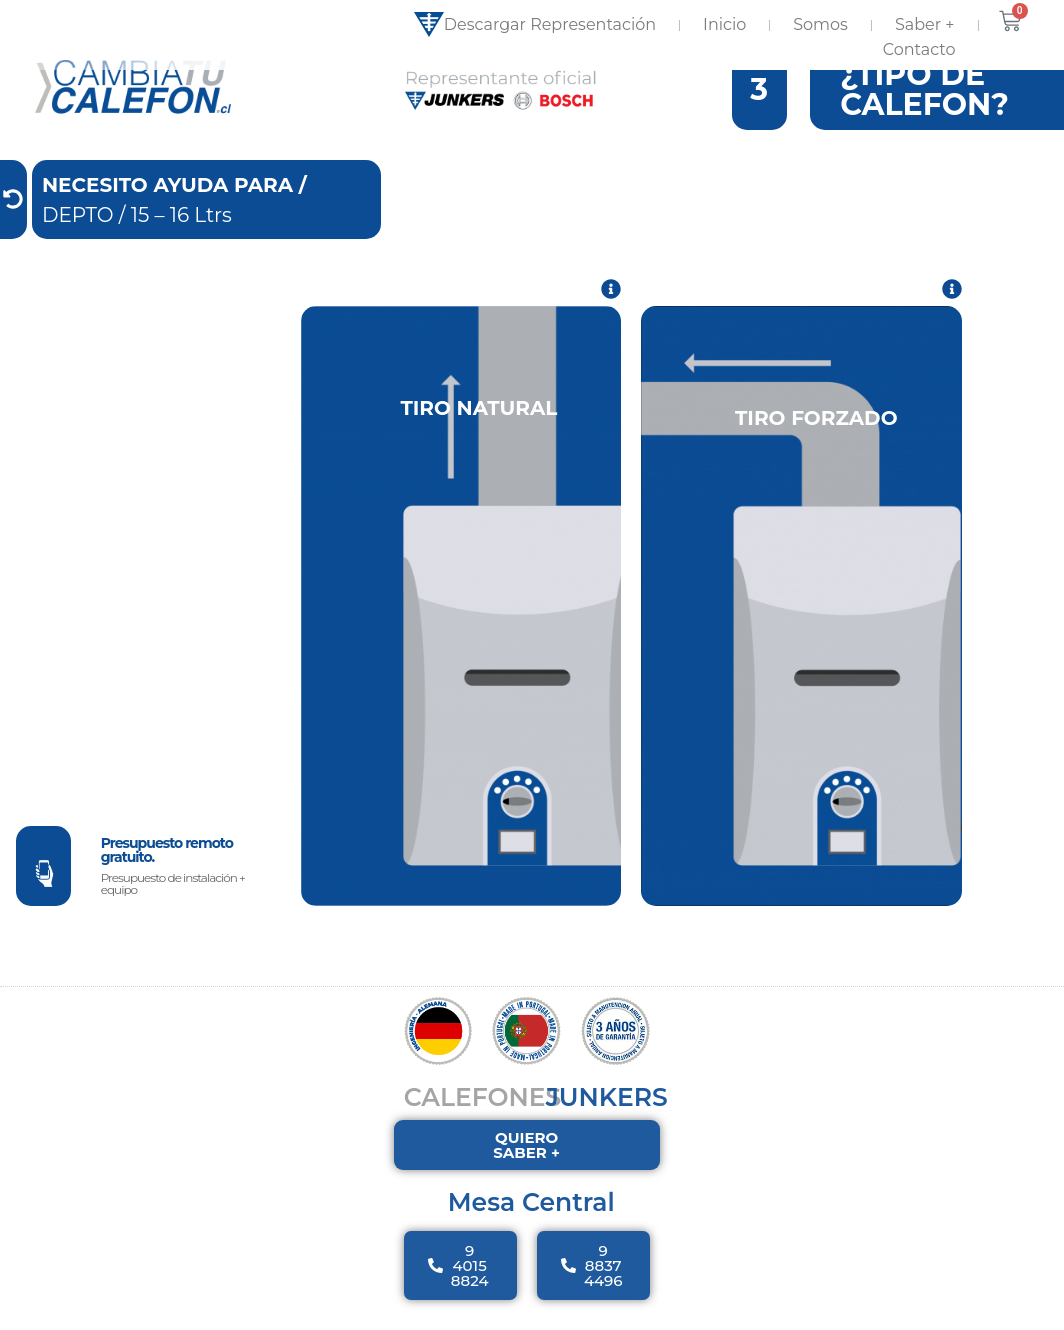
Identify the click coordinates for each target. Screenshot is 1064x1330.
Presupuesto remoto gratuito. (167, 870)
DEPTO (78, 235)
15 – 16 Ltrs (181, 235)
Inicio (724, 24)
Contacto (919, 49)
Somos (820, 24)
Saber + (925, 24)
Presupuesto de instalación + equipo (173, 903)
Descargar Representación (535, 25)
